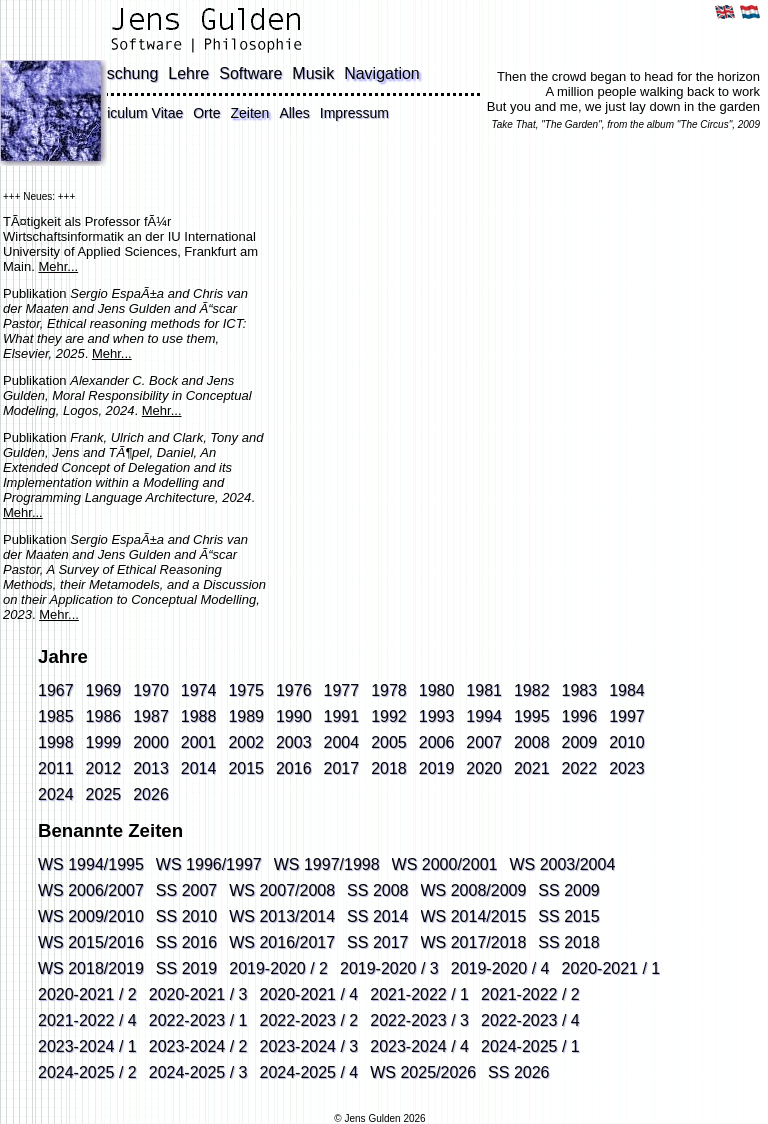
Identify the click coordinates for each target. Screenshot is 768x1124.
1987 (151, 716)
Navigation (382, 73)
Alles (294, 113)
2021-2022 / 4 (87, 1020)
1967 (56, 690)
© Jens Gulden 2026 (379, 1118)
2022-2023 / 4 (530, 1020)
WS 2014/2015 (474, 916)
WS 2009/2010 (91, 916)
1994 (484, 716)
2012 (104, 768)
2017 (342, 768)
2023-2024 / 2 (198, 1046)
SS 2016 (186, 942)
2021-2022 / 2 (530, 994)
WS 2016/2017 (282, 942)
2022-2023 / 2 (309, 1020)
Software (250, 73)
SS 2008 (377, 890)
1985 (56, 716)
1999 (104, 742)
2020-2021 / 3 (198, 994)
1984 (627, 690)
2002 (246, 742)
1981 (484, 690)
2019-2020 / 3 (389, 968)
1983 (580, 690)
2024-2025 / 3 (198, 1072)
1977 (342, 690)
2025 (104, 794)
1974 (199, 690)
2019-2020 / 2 (278, 968)
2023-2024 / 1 (87, 1046)
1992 (389, 716)
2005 (389, 742)
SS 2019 (186, 968)
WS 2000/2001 (445, 864)
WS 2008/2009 (474, 890)
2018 (389, 768)
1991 (342, 716)
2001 (199, 742)
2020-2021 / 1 (611, 968)
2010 (627, 742)
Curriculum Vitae (131, 113)
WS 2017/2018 (474, 942)
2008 (532, 742)
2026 (151, 794)
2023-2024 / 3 (309, 1046)
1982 (532, 690)
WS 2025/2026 (423, 1072)
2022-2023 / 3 (419, 1020)
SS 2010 (186, 916)
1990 (294, 716)
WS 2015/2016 (91, 942)
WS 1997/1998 (327, 864)
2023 (627, 768)
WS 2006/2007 (91, 890)
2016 (294, 768)
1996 (580, 716)
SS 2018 (568, 942)
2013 (151, 768)
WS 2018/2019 (91, 968)
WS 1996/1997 (209, 864)
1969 (104, 690)
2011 (56, 768)
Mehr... (58, 266)
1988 (199, 716)
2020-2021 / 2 (87, 994)
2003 (294, 742)
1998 (56, 742)
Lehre (188, 73)
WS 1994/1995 (91, 864)
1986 (104, 716)
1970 (151, 690)
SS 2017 (377, 942)
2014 (199, 768)
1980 (437, 690)
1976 (294, 690)
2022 (580, 768)
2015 (246, 768)
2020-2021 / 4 (309, 994)
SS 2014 (377, 916)
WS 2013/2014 (282, 916)
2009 (580, 742)
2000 (151, 742)
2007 (484, 742)
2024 (56, 794)
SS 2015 (568, 916)
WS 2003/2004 (562, 864)
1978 (389, 690)
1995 (532, 716)
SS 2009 (568, 890)
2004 (342, 742)
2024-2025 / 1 (530, 1046)
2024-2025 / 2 (87, 1072)
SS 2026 (518, 1072)
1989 (246, 716)
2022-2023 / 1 (198, 1020)
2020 (484, 768)
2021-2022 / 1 (419, 994)
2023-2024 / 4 (419, 1046)
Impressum (354, 113)
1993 (437, 716)
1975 (246, 690)
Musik (313, 73)
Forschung (121, 73)
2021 (532, 768)
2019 (437, 768)
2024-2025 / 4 (309, 1072)
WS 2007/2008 (282, 890)
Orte (206, 113)
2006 (437, 742)
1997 (627, 716)
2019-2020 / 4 (500, 968)
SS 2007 (186, 890)
